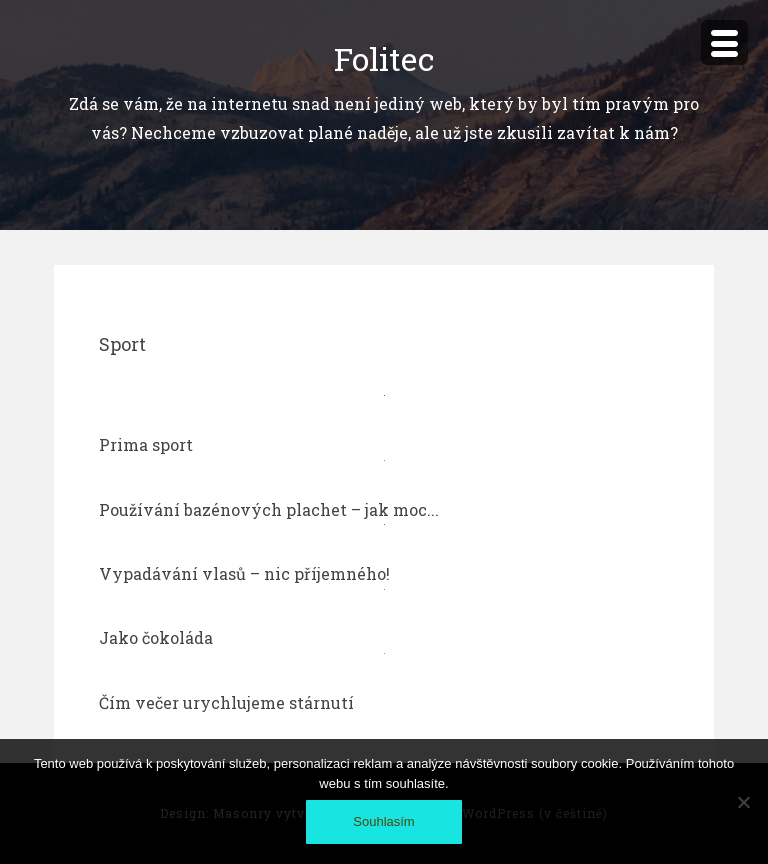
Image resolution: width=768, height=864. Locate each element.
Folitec (384, 58)
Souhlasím (383, 821)
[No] (743, 802)
